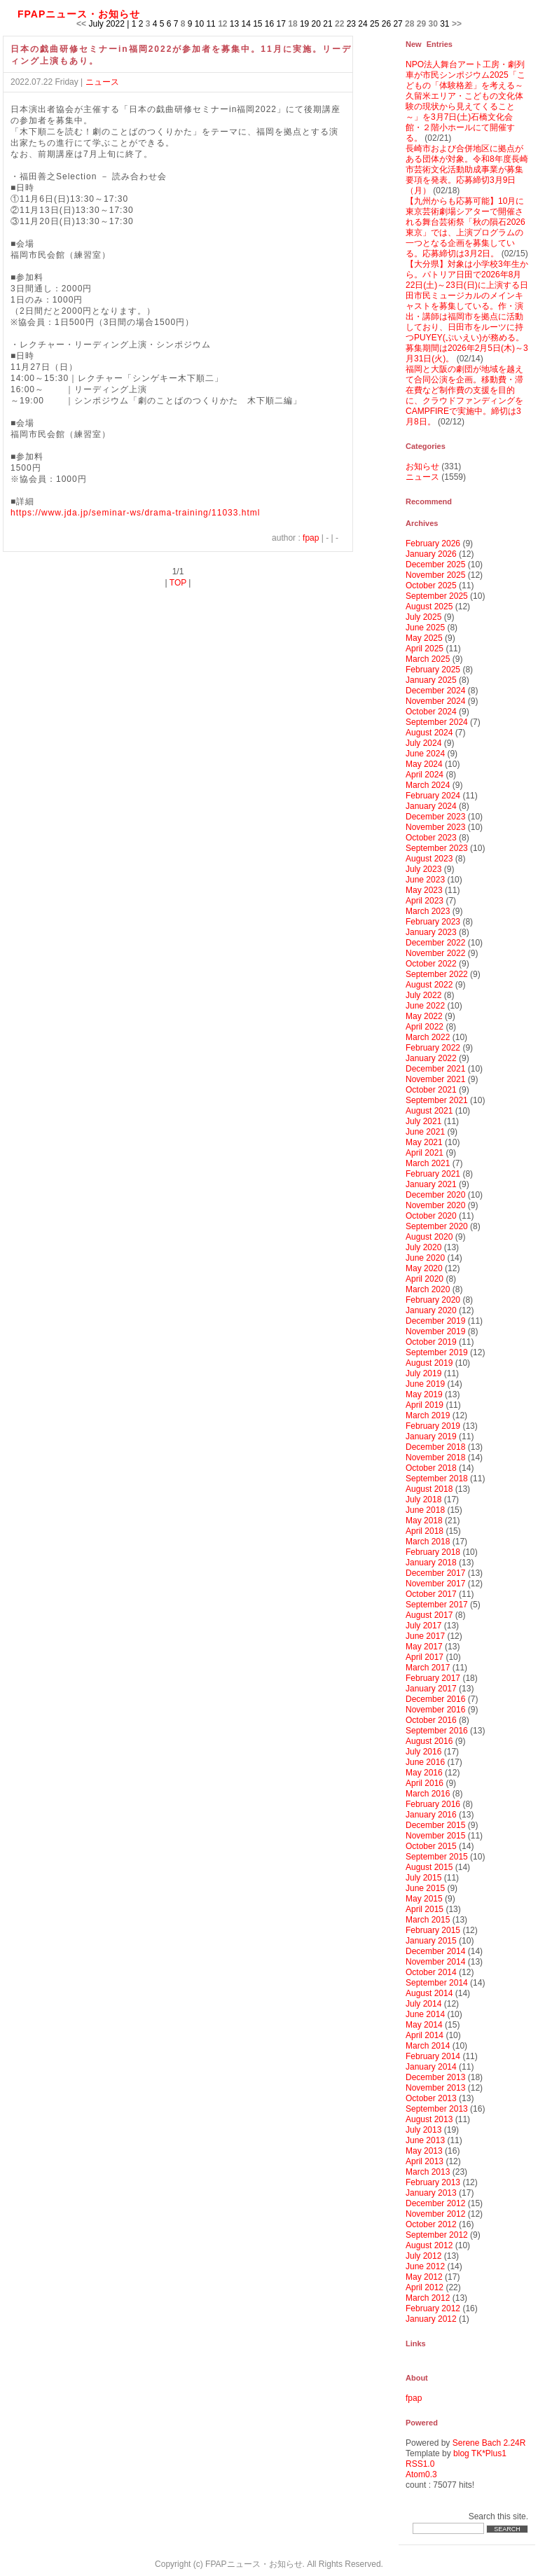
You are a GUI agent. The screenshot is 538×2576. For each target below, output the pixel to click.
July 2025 (423, 617)
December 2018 (435, 1447)
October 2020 (431, 1216)
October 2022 (431, 964)
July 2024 (423, 743)
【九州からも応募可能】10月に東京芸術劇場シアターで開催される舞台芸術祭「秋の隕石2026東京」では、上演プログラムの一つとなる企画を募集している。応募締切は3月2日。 (465, 227)
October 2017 (431, 1594)
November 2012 (435, 2214)
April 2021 (424, 1153)
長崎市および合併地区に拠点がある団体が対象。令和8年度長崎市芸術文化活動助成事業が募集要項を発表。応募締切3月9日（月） (467, 169)
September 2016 (437, 1731)
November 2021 (435, 1079)
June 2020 (425, 1258)
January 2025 (431, 680)
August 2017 (429, 1615)
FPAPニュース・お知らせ (79, 14)
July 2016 (423, 1752)
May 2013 (424, 2151)
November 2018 (435, 1457)
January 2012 (431, 2319)
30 (433, 24)
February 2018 (433, 1552)
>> (457, 24)
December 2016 (435, 1699)
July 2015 (423, 1878)
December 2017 (435, 1573)
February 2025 (433, 669)
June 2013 (425, 2140)
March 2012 (428, 2298)
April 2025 (424, 648)
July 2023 (423, 869)
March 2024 (428, 785)
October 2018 (431, 1468)
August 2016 (429, 1741)
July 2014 (423, 2004)
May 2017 (424, 1646)
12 (222, 24)
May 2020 (424, 1268)
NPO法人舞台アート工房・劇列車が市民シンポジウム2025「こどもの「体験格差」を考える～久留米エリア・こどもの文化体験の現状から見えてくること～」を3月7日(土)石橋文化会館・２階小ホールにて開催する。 (465, 101)
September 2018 (437, 1478)
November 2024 (435, 701)
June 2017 (425, 1636)
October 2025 (431, 585)
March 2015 (428, 1920)
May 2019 (424, 1394)
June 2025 (425, 627)
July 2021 (423, 1121)
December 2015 (435, 1825)
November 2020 (435, 1205)
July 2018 (423, 1499)
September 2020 (437, 1226)
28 (409, 24)
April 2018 (424, 1531)
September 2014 (437, 1983)
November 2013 (435, 2088)
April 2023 (424, 901)
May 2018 (424, 1520)
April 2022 (424, 1027)
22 (339, 24)
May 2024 (424, 764)
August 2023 (429, 859)
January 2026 (431, 554)
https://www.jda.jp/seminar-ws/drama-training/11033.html (135, 513)
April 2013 (424, 2161)
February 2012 (433, 2308)
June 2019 (425, 1384)
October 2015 (431, 1846)
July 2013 (423, 2130)
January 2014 (431, 2067)
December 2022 (435, 943)
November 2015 (435, 1836)
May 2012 (424, 2277)
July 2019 (423, 1373)
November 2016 (435, 1710)
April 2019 (424, 1405)
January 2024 (431, 806)
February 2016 (433, 1804)
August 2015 (429, 1867)
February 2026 (433, 543)
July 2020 (423, 1247)
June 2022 (425, 1006)
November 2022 (435, 953)
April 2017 (424, 1657)
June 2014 (425, 2014)
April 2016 (424, 1783)
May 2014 (424, 2025)
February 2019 (433, 1426)
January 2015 (431, 1941)
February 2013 (433, 2182)
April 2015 (424, 1909)
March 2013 (428, 2172)
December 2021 (435, 1069)
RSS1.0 (420, 2464)
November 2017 (435, 1583)
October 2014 (431, 1972)
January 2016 (431, 1815)
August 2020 (429, 1237)
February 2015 (433, 1930)
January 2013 (431, 2193)
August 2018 (429, 1489)
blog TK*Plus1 (479, 2453)
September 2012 (437, 2235)
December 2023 (435, 817)
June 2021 (425, 1132)
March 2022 (428, 1037)
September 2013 (437, 2109)
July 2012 (423, 2256)
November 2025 (435, 575)
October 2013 (431, 2098)
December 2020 (435, 1195)
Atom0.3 (421, 2474)
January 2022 (431, 1058)
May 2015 (424, 1899)
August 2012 (429, 2245)
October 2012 (431, 2224)
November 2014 (435, 1962)
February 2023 (433, 922)
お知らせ (422, 466)
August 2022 (429, 985)
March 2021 (428, 1163)
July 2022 (423, 995)
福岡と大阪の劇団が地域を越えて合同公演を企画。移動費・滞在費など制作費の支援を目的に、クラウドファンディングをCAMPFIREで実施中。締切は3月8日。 (464, 395)
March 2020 (428, 1289)
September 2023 (437, 848)
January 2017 (431, 1689)
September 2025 (437, 596)
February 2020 (433, 1300)
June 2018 (425, 1510)
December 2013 (435, 2077)
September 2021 (437, 1100)
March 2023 (428, 911)
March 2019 (428, 1415)
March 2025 (428, 659)
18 (292, 24)
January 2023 (431, 932)
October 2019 (431, 1342)
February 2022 (433, 1048)
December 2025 (435, 564)
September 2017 (437, 1604)
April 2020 (424, 1279)
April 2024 (424, 775)
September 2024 (437, 722)
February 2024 (433, 796)
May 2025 (424, 638)
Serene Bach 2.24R (489, 2443)
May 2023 (424, 890)
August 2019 (429, 1363)
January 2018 (431, 1562)
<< (81, 24)
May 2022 (424, 1016)
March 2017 (428, 1668)
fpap (311, 538)
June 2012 (425, 2266)
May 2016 (424, 1773)
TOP (178, 583)
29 (421, 24)
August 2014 (429, 1993)
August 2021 (429, 1111)
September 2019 (437, 1352)
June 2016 (425, 1762)
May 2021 (424, 1142)
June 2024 (425, 754)
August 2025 (429, 606)
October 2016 (431, 1720)
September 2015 (437, 1857)
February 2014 (433, 2056)
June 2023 (425, 880)
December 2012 (435, 2203)
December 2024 (435, 690)
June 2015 (425, 1888)
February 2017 (433, 1678)
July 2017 (423, 1625)
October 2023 (431, 838)
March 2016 (428, 1794)
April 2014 (424, 2035)
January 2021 (431, 1184)
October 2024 (431, 711)
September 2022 (437, 974)
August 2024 (429, 733)
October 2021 (431, 1090)
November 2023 (435, 827)
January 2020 (431, 1310)
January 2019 (431, 1436)
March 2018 (428, 1541)
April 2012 (424, 2287)
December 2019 (435, 1321)
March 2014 (428, 2046)
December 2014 (435, 1951)
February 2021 (433, 1174)
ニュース (102, 82)
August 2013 (429, 2119)
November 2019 (435, 1331)
